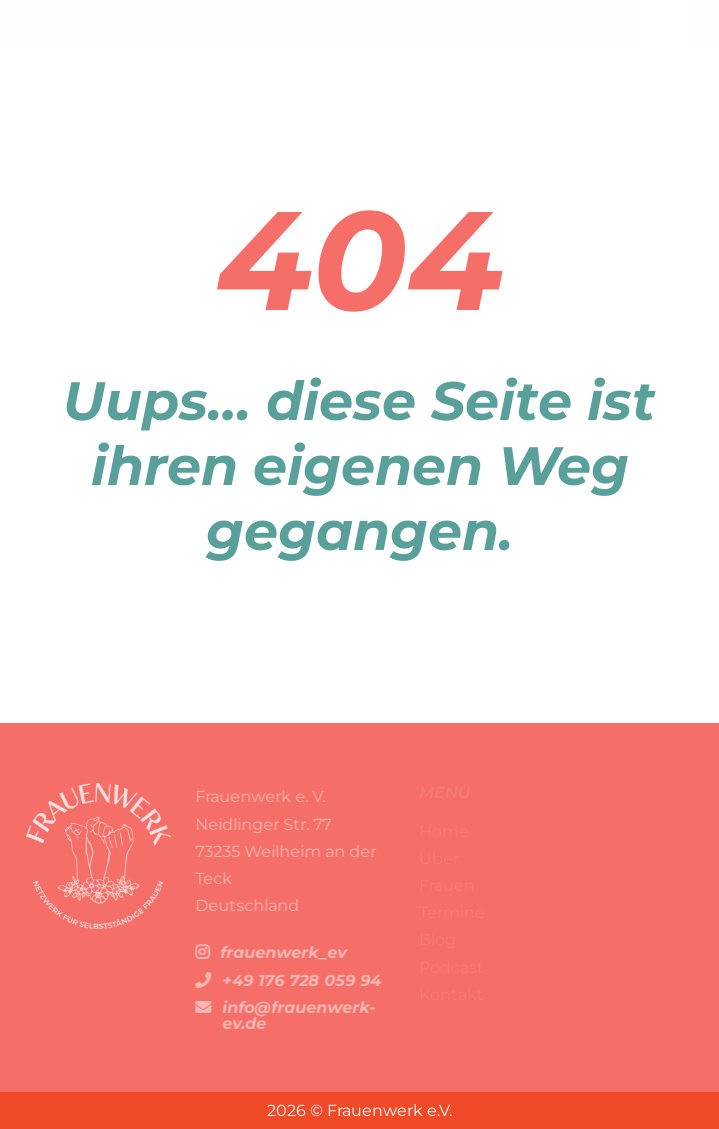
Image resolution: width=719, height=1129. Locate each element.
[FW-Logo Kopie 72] (94, 790)
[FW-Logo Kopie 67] (102, 23)
